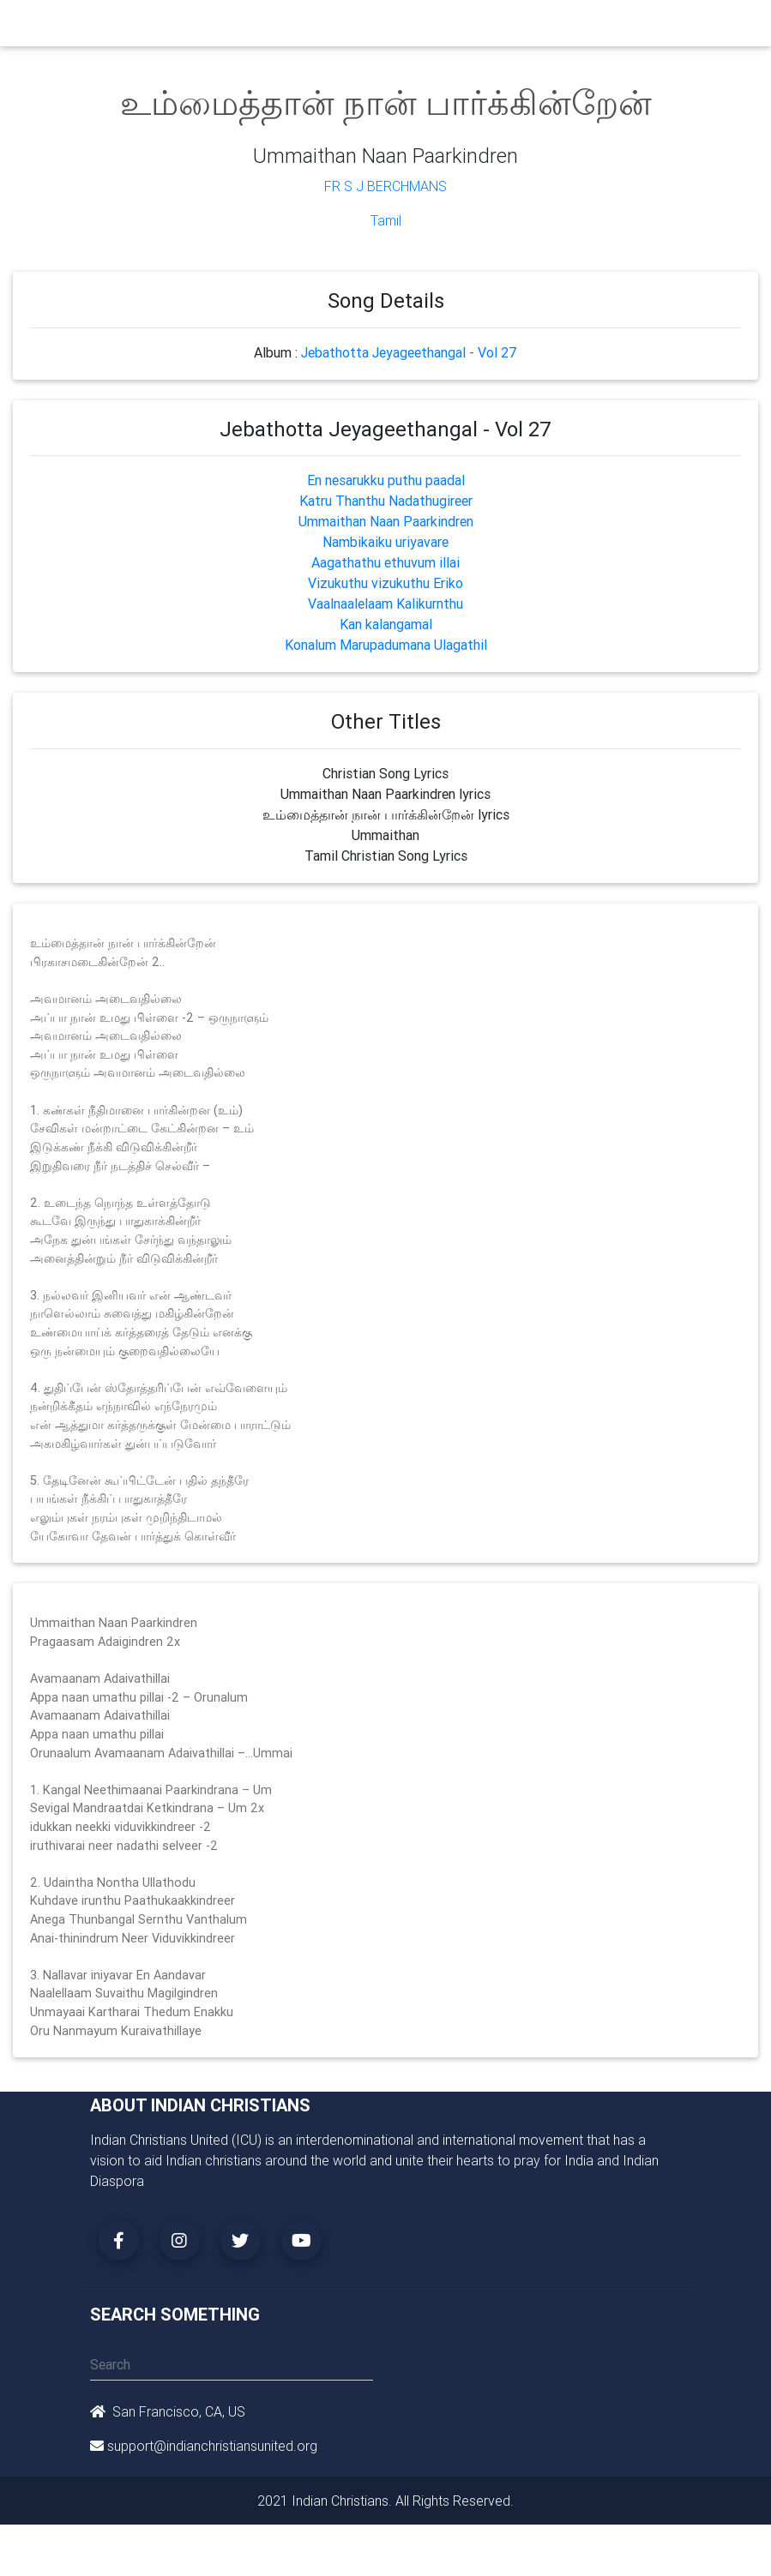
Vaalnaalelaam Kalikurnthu (385, 603)
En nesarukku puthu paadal (386, 480)
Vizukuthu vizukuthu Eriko (385, 582)
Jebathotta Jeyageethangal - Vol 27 (409, 352)
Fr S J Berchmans (385, 186)
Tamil (385, 220)
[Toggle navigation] (671, 27)
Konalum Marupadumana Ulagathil (386, 644)
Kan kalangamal (386, 624)
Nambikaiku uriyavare (385, 541)
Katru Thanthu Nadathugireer (386, 500)
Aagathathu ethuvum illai (385, 562)
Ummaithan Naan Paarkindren (385, 521)
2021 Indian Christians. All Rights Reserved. (385, 2500)
